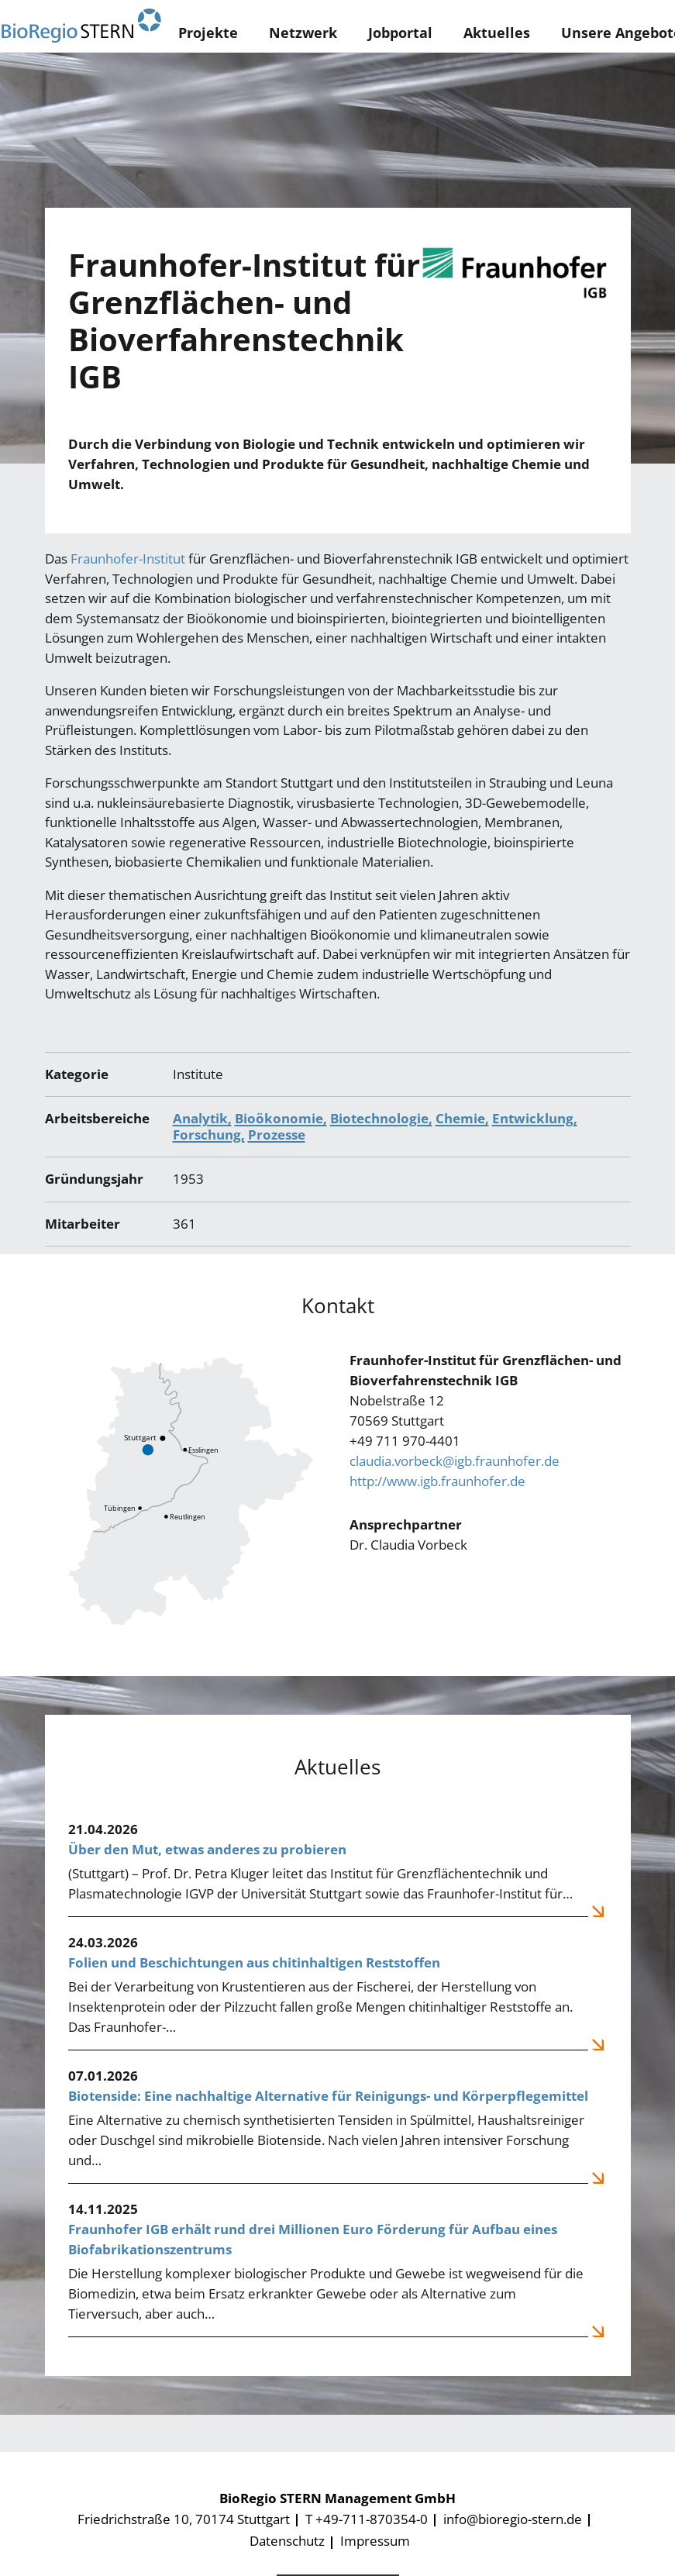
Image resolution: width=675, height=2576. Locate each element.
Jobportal (400, 32)
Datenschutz (287, 2541)
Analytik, (202, 1118)
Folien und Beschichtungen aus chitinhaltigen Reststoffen (254, 1962)
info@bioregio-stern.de (512, 2519)
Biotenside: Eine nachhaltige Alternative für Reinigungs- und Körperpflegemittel (328, 2096)
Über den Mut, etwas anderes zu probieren (207, 1849)
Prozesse (276, 1134)
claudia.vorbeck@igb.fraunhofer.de (455, 1461)
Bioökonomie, (281, 1118)
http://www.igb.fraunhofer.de (437, 1481)
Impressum (375, 2541)
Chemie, (462, 1118)
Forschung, (209, 1134)
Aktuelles (496, 32)
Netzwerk (303, 32)
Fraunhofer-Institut (128, 558)
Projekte (208, 32)
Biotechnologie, (381, 1118)
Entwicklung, (534, 1118)
